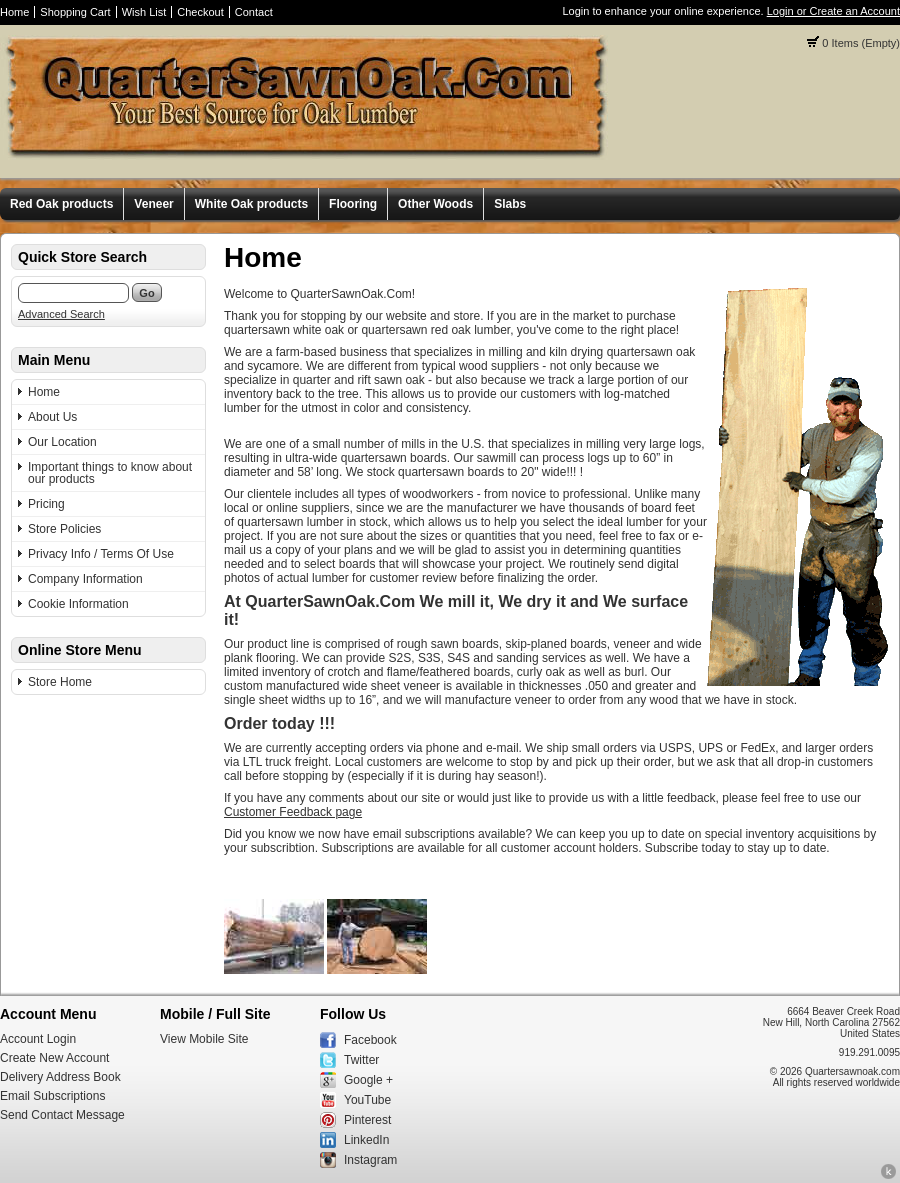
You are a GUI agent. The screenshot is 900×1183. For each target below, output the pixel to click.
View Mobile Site (204, 1039)
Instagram (370, 1160)
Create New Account (54, 1058)
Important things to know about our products (110, 473)
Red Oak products (61, 204)
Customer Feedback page (293, 812)
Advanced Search (61, 314)
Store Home (60, 682)
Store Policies (64, 529)
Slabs (510, 204)
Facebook (370, 1040)
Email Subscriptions (52, 1096)
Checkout (200, 12)
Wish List (144, 12)
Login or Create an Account (833, 11)
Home (14, 12)
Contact (254, 12)
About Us (52, 417)
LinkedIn (366, 1140)
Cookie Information (78, 604)
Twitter (361, 1060)
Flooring (353, 204)
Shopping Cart (75, 12)
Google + (368, 1080)
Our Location (62, 442)
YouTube (367, 1100)
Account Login (38, 1039)
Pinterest (367, 1120)
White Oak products (251, 204)
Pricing (46, 504)
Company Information (85, 579)
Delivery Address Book (60, 1077)
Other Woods (435, 204)
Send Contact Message (62, 1115)
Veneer (153, 204)
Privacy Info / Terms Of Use (101, 554)
